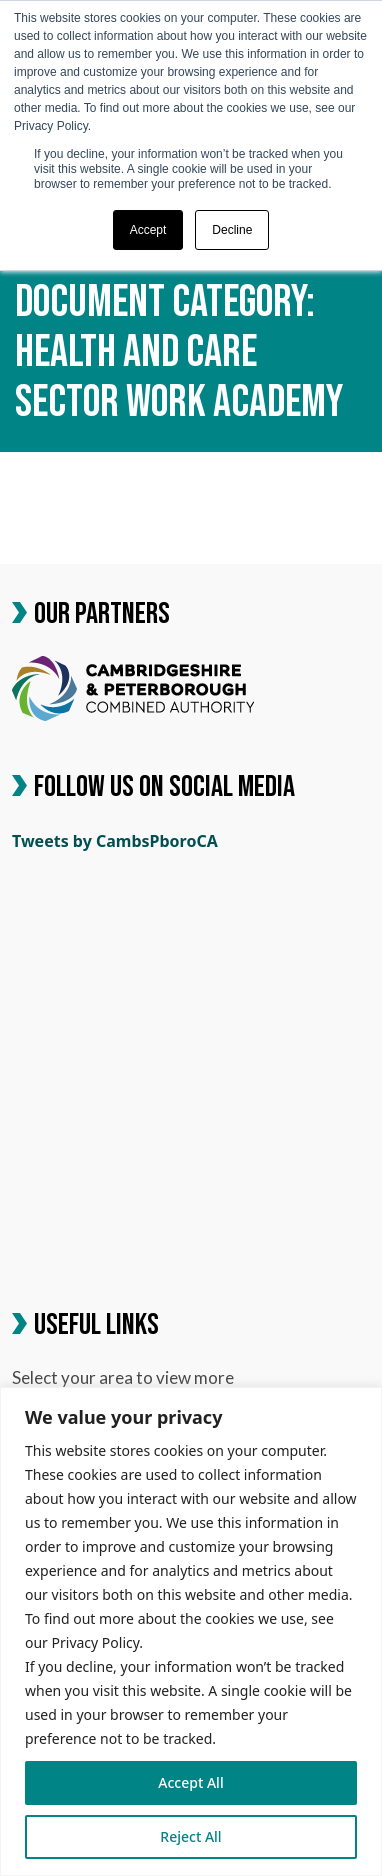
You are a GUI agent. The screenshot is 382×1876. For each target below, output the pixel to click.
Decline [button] (232, 230)
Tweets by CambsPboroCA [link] (115, 841)
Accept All (190, 1782)
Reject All (190, 1836)
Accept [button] (148, 230)
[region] (191, 1631)
